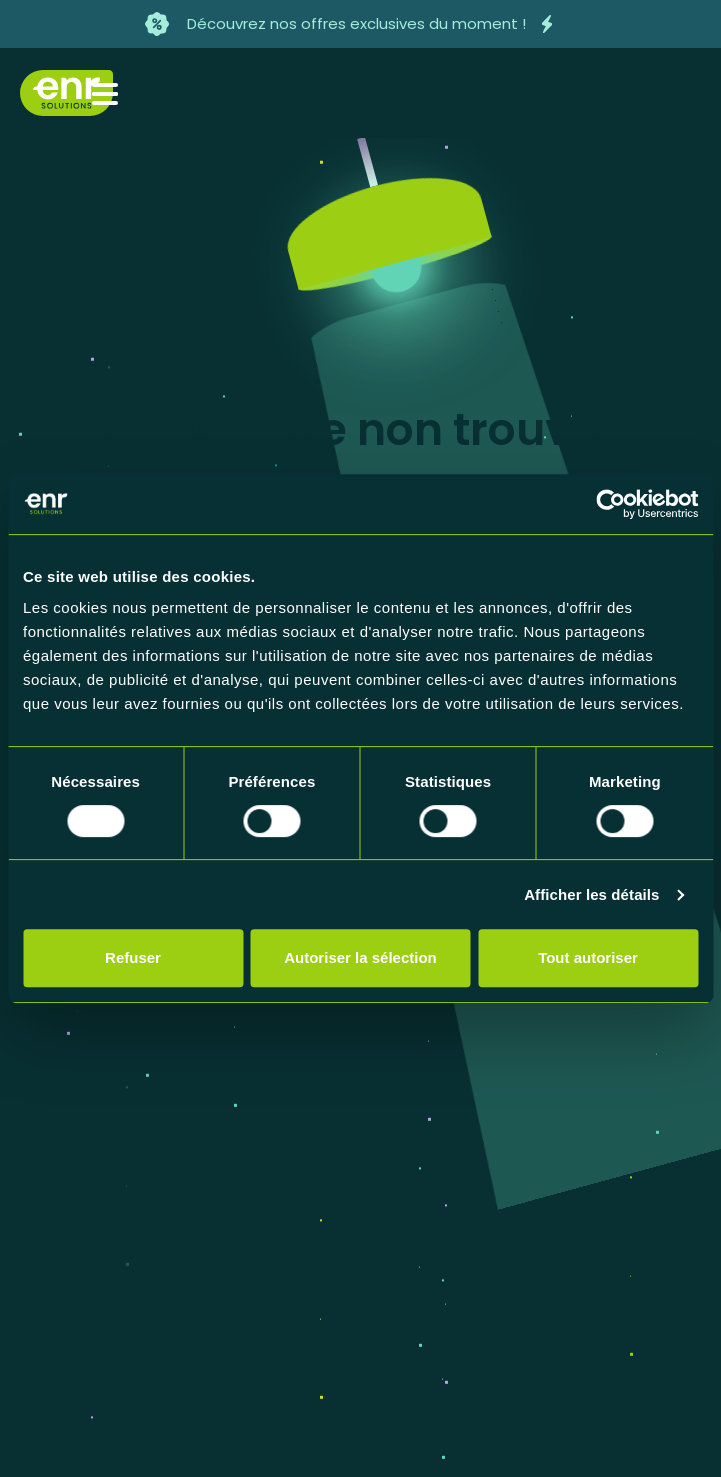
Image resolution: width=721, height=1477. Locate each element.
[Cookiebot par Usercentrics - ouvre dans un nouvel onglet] (610, 504)
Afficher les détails (591, 894)
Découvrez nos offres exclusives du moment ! (356, 23)
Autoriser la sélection (360, 957)
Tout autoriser (588, 957)
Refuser (133, 957)
